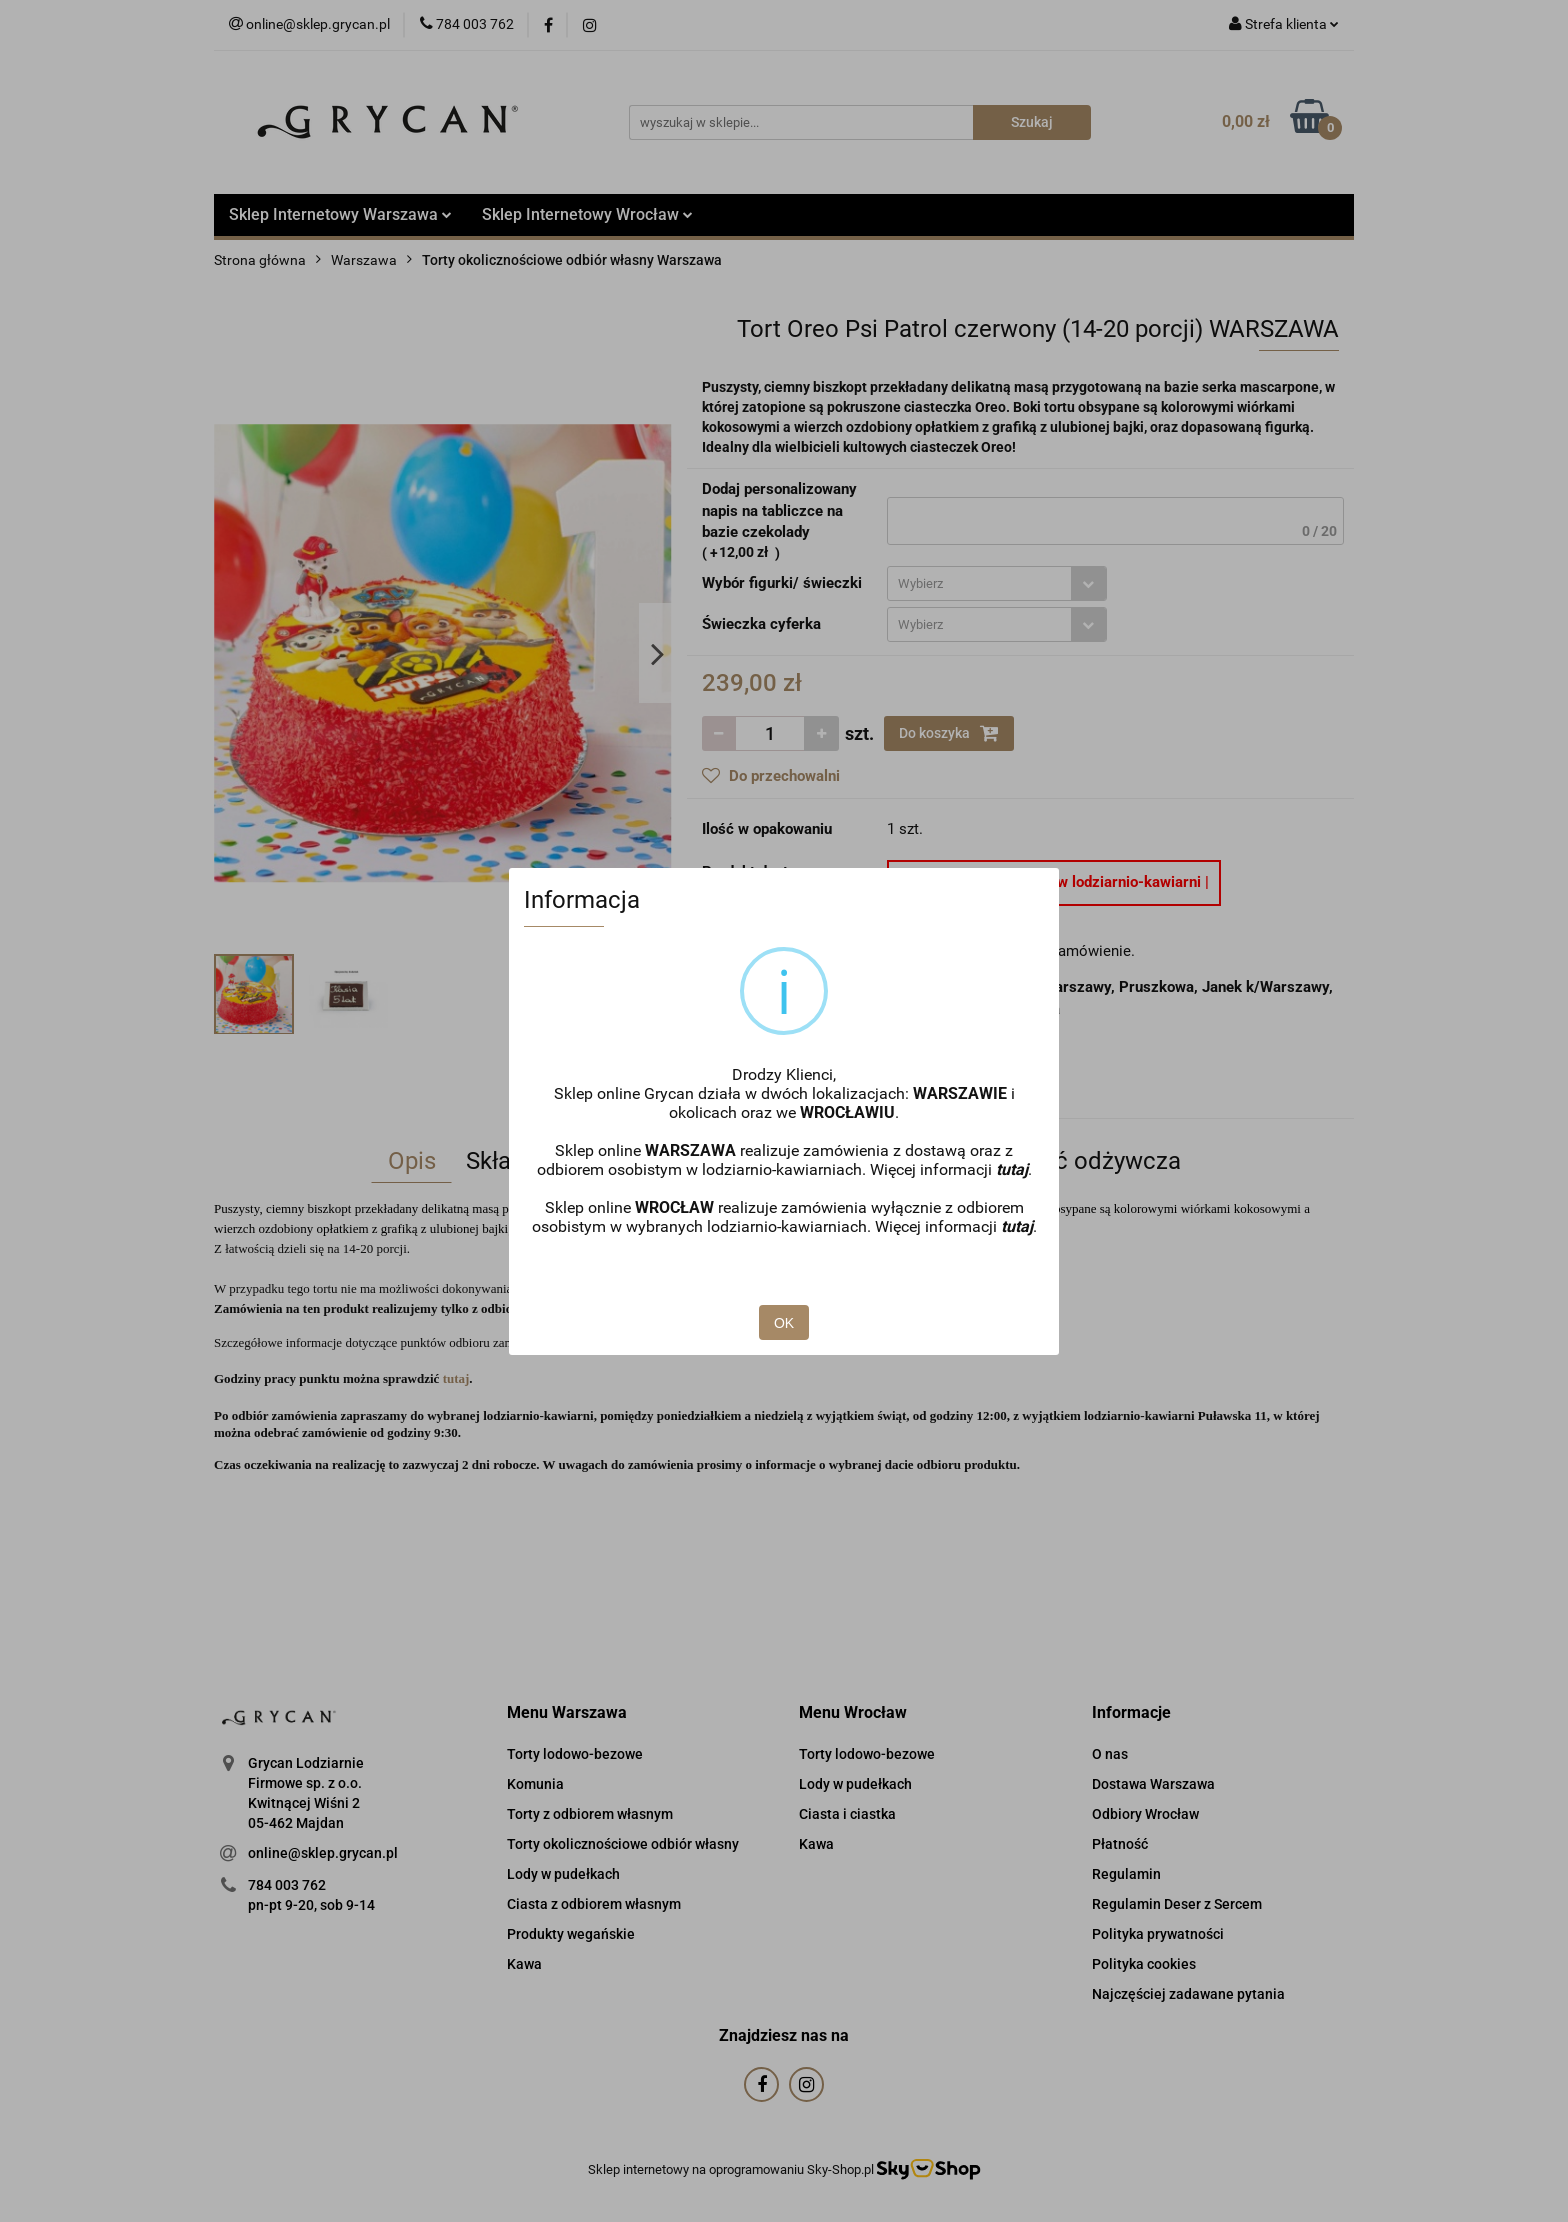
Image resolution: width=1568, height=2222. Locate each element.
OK (784, 1323)
